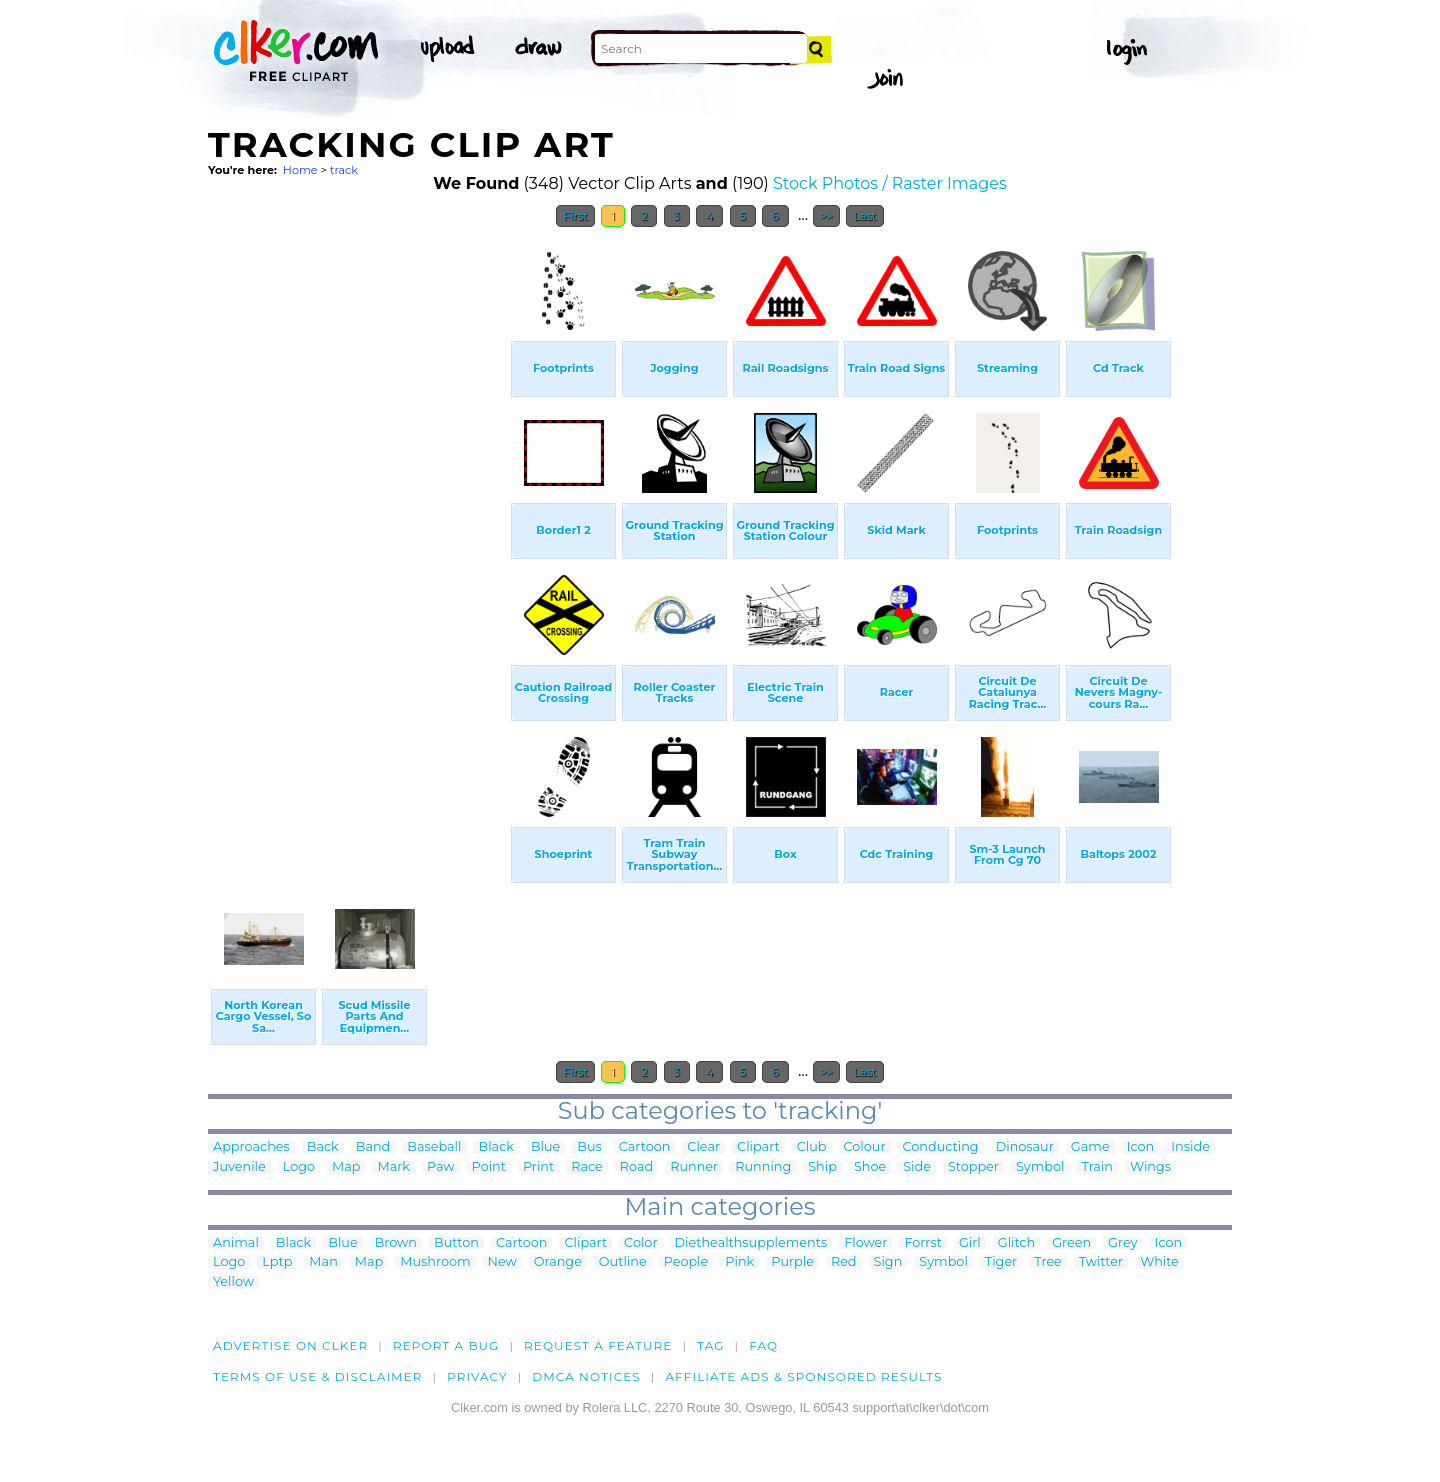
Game (1090, 1147)
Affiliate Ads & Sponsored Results (803, 1376)
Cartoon (645, 1147)
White (1159, 1262)
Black (496, 1147)
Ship (822, 1167)
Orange (558, 1262)
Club (812, 1147)
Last (864, 216)
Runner (694, 1167)
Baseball (434, 1147)
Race (587, 1167)
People (686, 1262)
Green (1071, 1243)
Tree (1048, 1262)
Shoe (870, 1167)
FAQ (763, 1345)
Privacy (477, 1376)
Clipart (758, 1147)
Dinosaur (1025, 1147)
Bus (589, 1147)
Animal (236, 1243)
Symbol (1040, 1167)
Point (489, 1167)
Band (373, 1147)
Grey (1122, 1243)
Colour (865, 1147)
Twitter (1101, 1262)
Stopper (973, 1167)
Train (1096, 1167)
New (502, 1262)
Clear (703, 1147)
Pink (739, 1262)
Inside (1190, 1147)
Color (640, 1243)
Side (917, 1167)
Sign (888, 1262)
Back (323, 1147)
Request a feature (598, 1345)
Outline (623, 1262)
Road (636, 1167)
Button (456, 1243)
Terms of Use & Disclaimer (318, 1376)
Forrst (922, 1243)
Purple (792, 1262)
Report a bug (446, 1345)
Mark (393, 1167)
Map (346, 1167)
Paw (441, 1167)
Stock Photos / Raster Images (890, 183)
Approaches (251, 1147)
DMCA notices (586, 1376)
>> (826, 216)
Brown (396, 1243)
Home (300, 170)
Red (844, 1262)
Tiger (1001, 1262)
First (575, 216)
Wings (1150, 1167)
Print (538, 1167)
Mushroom (435, 1262)
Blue (545, 1147)
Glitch (1016, 1243)
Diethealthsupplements (751, 1243)
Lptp (277, 1262)
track (344, 170)
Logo (299, 1167)
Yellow (233, 1282)
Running (763, 1167)
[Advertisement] (358, 538)
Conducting (941, 1147)
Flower (865, 1243)
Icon (1141, 1147)
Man (323, 1262)
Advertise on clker (290, 1345)
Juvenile (239, 1167)
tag (710, 1345)
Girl (970, 1243)
